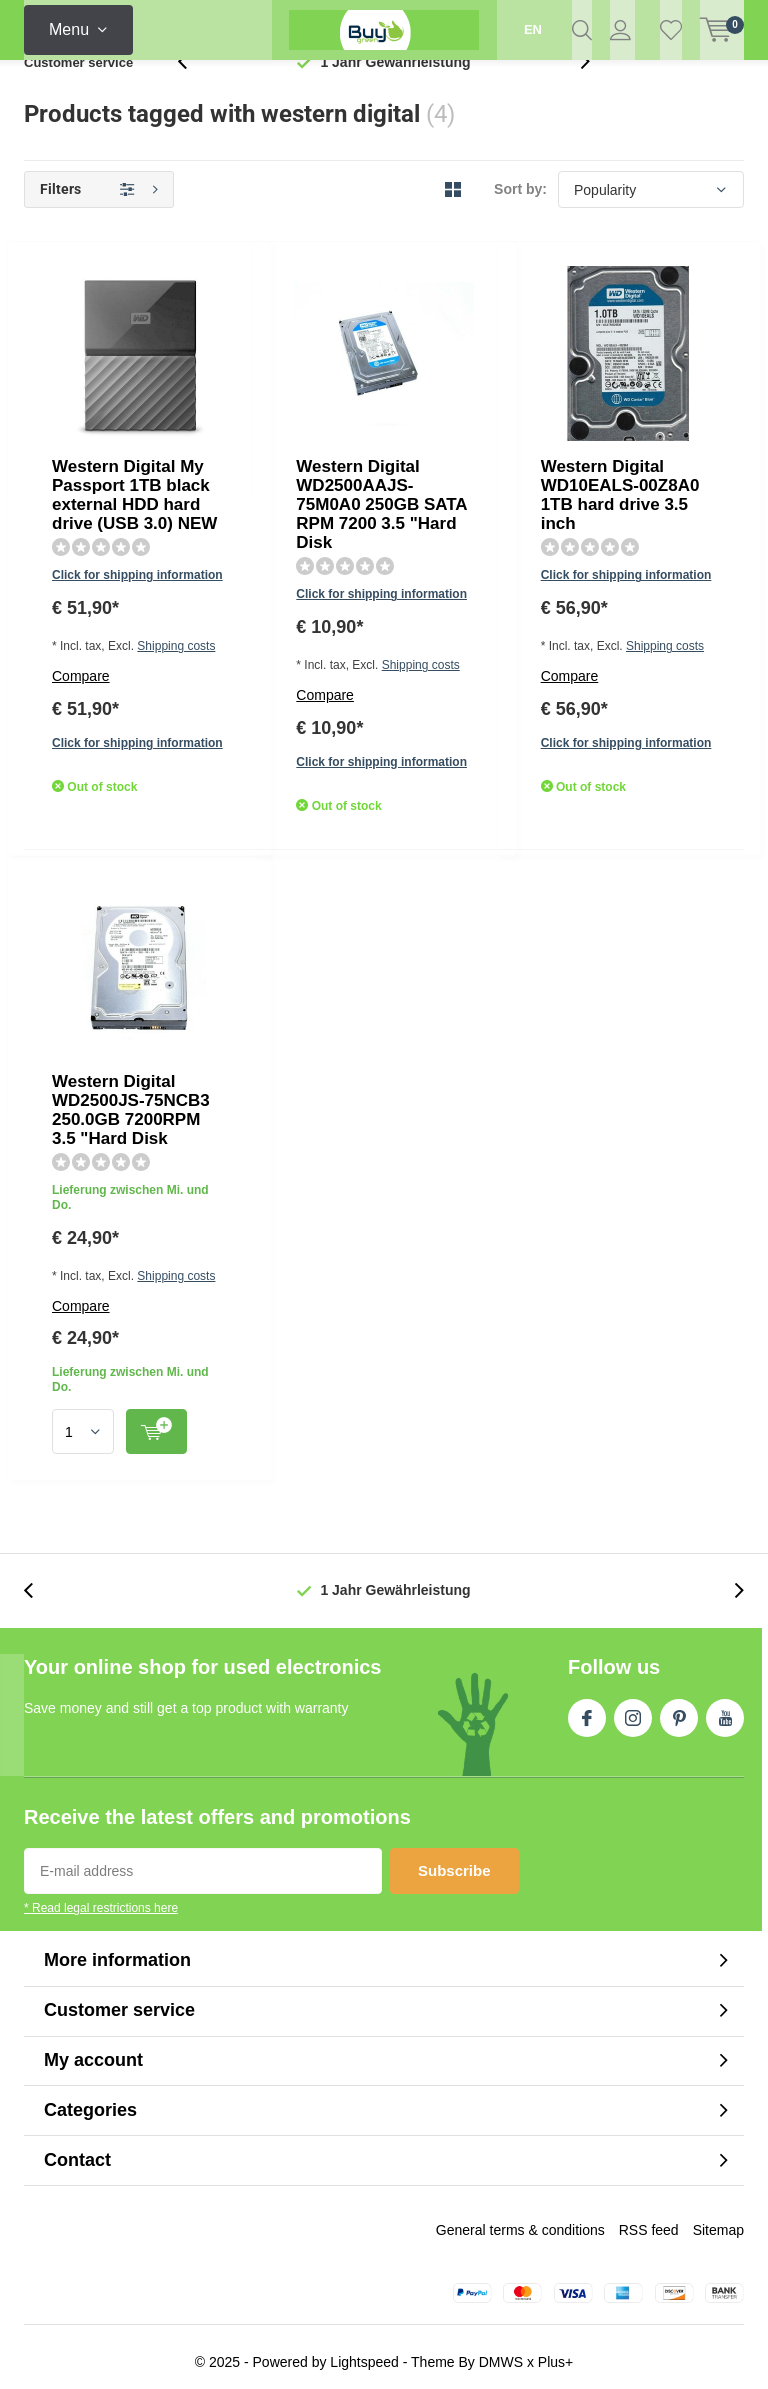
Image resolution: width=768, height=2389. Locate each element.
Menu (69, 29)
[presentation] (193, 94)
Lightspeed (364, 2351)
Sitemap (718, 2219)
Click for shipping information (333, 386)
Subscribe (454, 1860)
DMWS (501, 2351)
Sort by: (520, 222)
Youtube (725, 1703)
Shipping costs (382, 415)
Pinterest (679, 1703)
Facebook (587, 1703)
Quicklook (460, 519)
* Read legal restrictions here (101, 1898)
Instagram (633, 1703)
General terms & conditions (520, 2219)
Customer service (78, 94)
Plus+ (555, 2351)
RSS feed (649, 2219)
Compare (278, 445)
